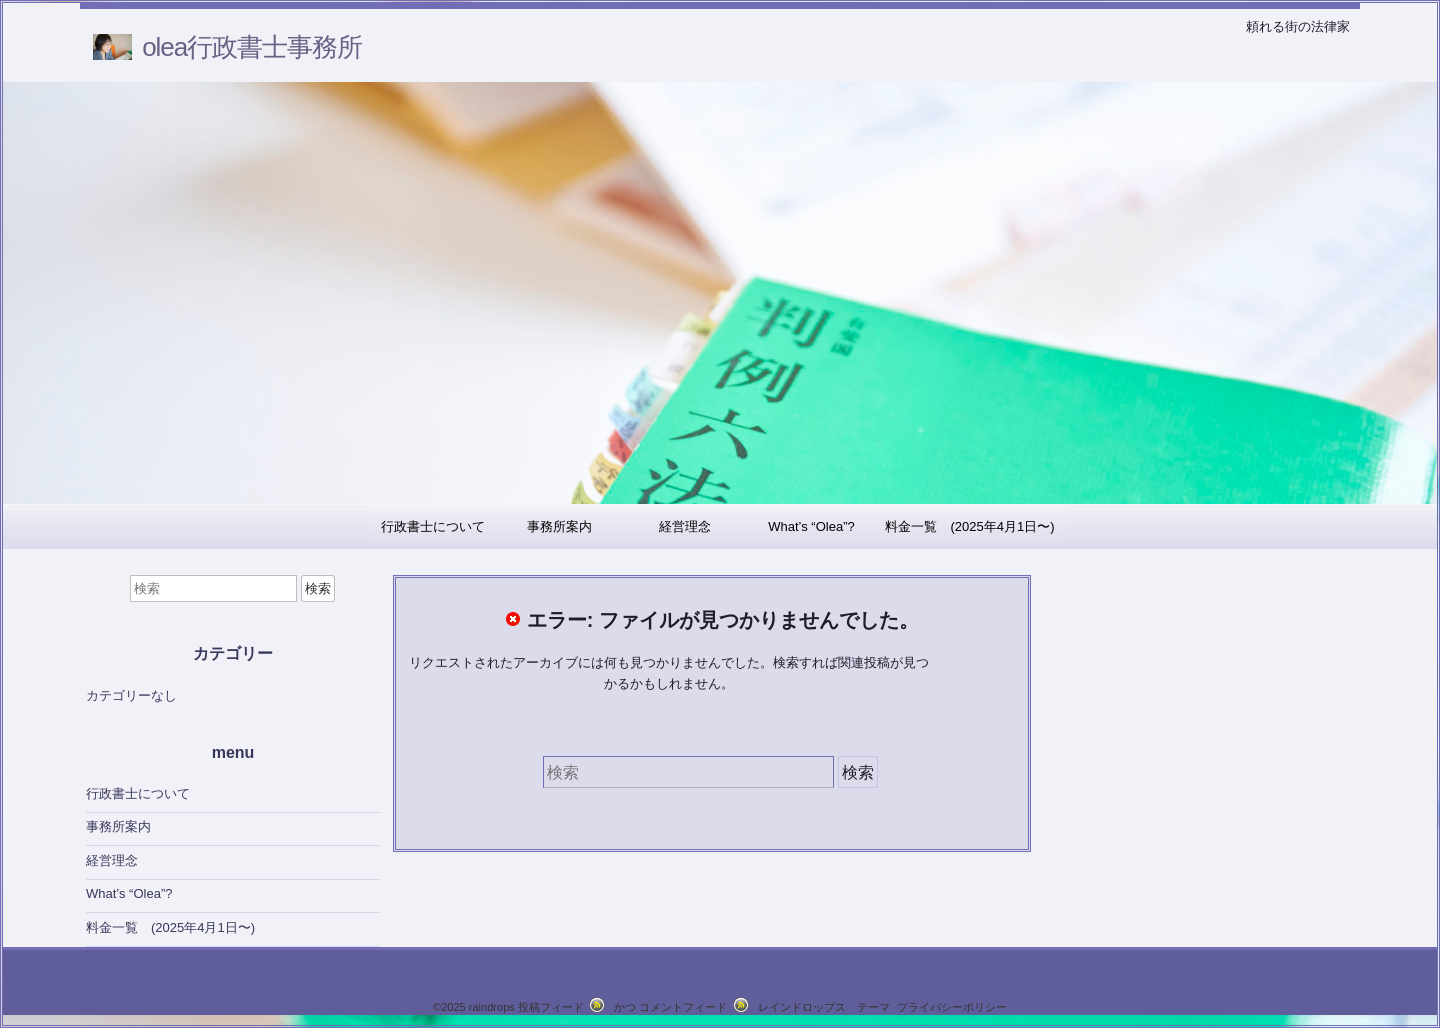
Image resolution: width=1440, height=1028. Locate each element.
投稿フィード (551, 1007)
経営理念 (685, 526)
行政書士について (433, 526)
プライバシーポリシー (952, 1007)
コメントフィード (683, 1007)
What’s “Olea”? (811, 526)
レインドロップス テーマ (824, 1007)
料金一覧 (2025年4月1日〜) (969, 526)
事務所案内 (559, 526)
